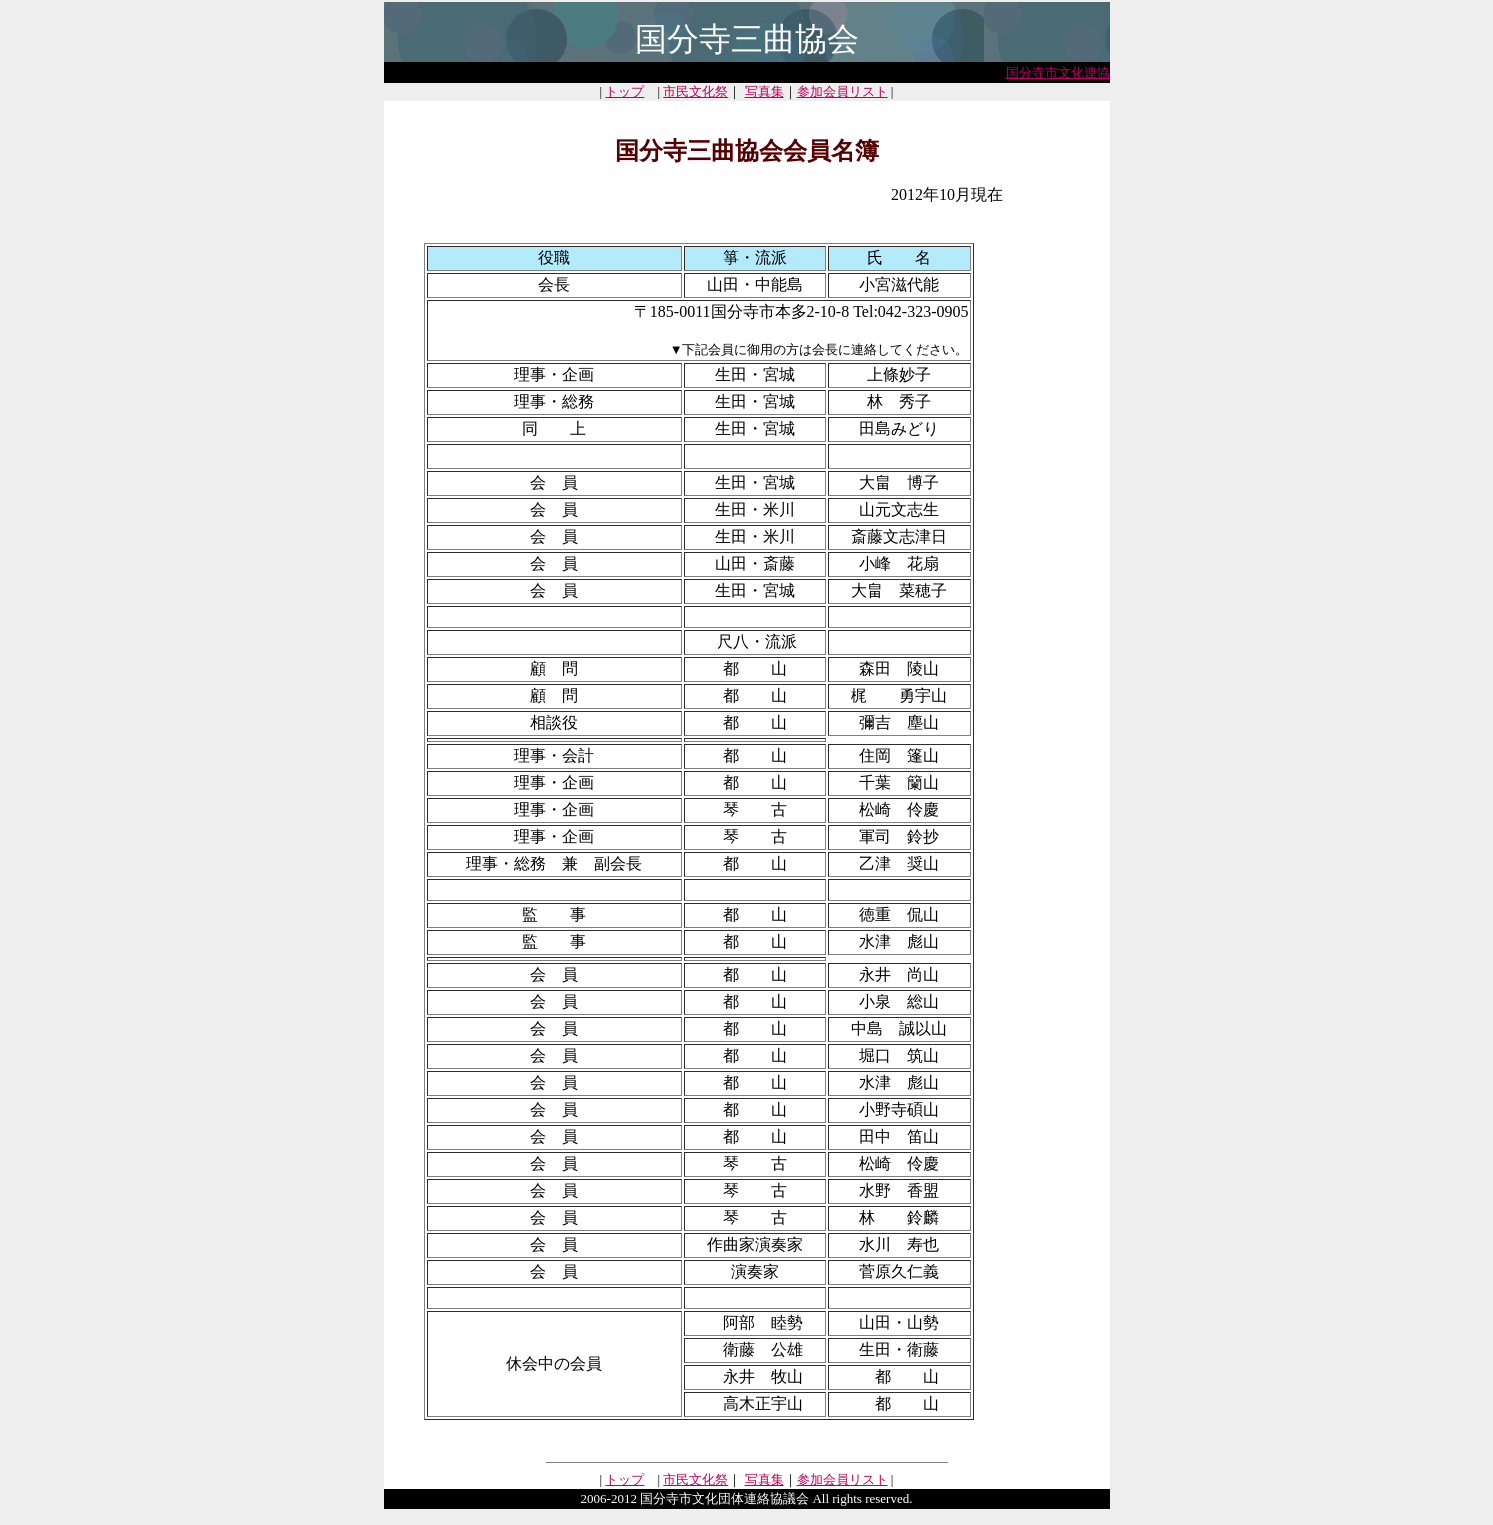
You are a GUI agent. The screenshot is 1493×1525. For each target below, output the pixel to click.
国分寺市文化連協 (1058, 72)
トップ (624, 91)
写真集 (764, 91)
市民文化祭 (695, 91)
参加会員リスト (842, 91)
